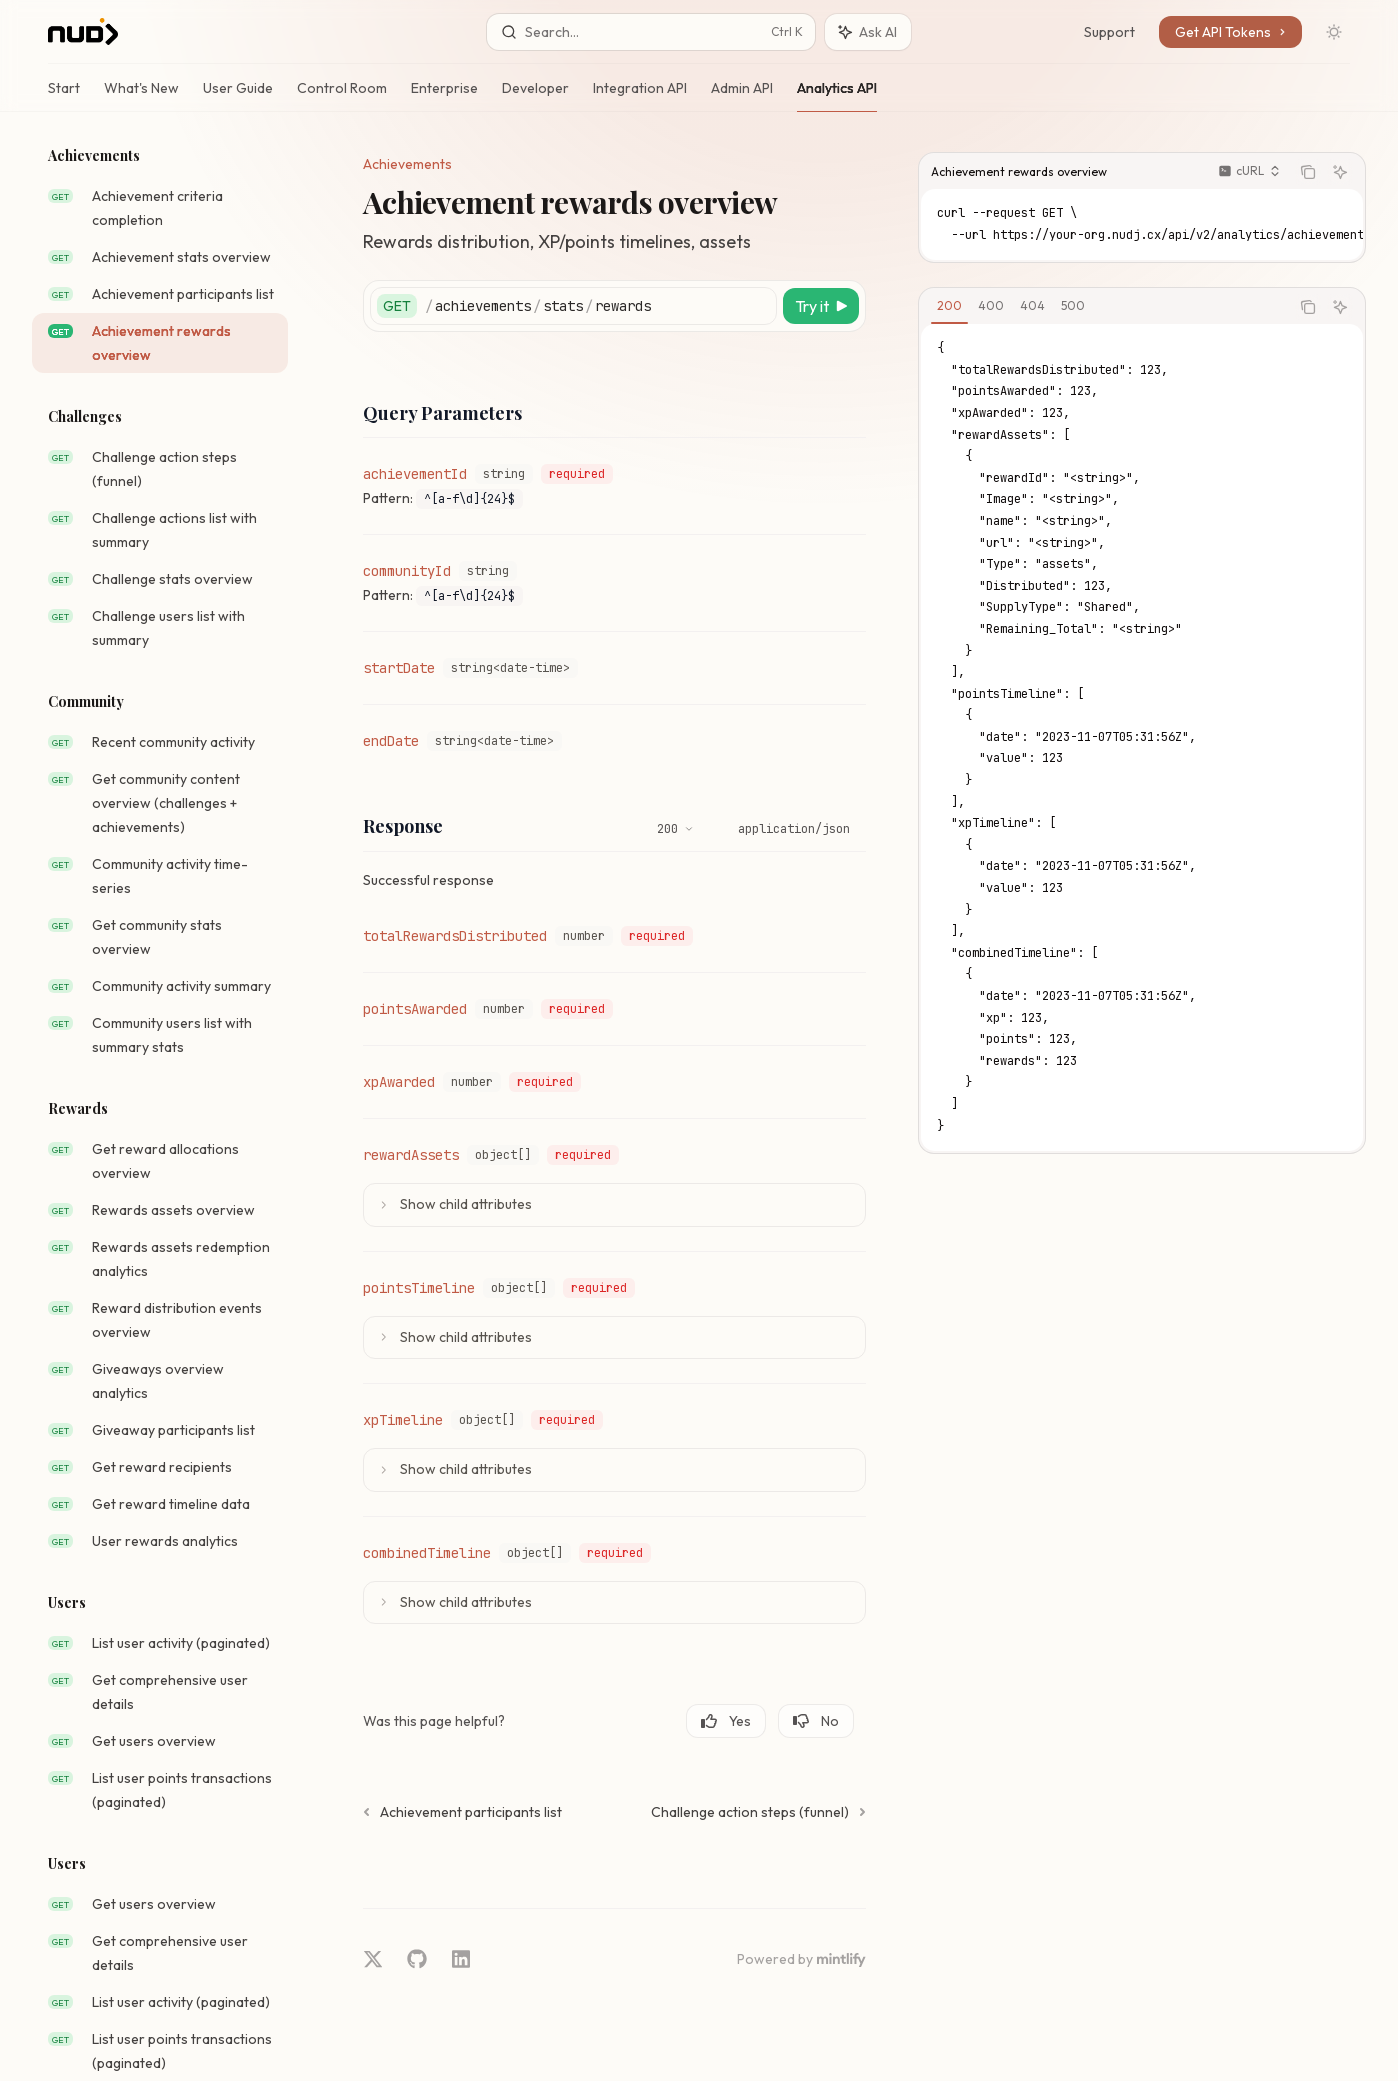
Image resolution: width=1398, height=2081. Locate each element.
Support (1109, 32)
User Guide (238, 95)
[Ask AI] (1340, 172)
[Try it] (821, 306)
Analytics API (837, 95)
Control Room (342, 95)
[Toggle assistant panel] (868, 32)
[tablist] (1104, 307)
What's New (141, 95)
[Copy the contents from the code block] (1308, 172)
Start (64, 95)
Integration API (640, 95)
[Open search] (650, 32)
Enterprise (444, 95)
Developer (535, 95)
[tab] (949, 306)
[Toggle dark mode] (1334, 32)
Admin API (742, 95)
